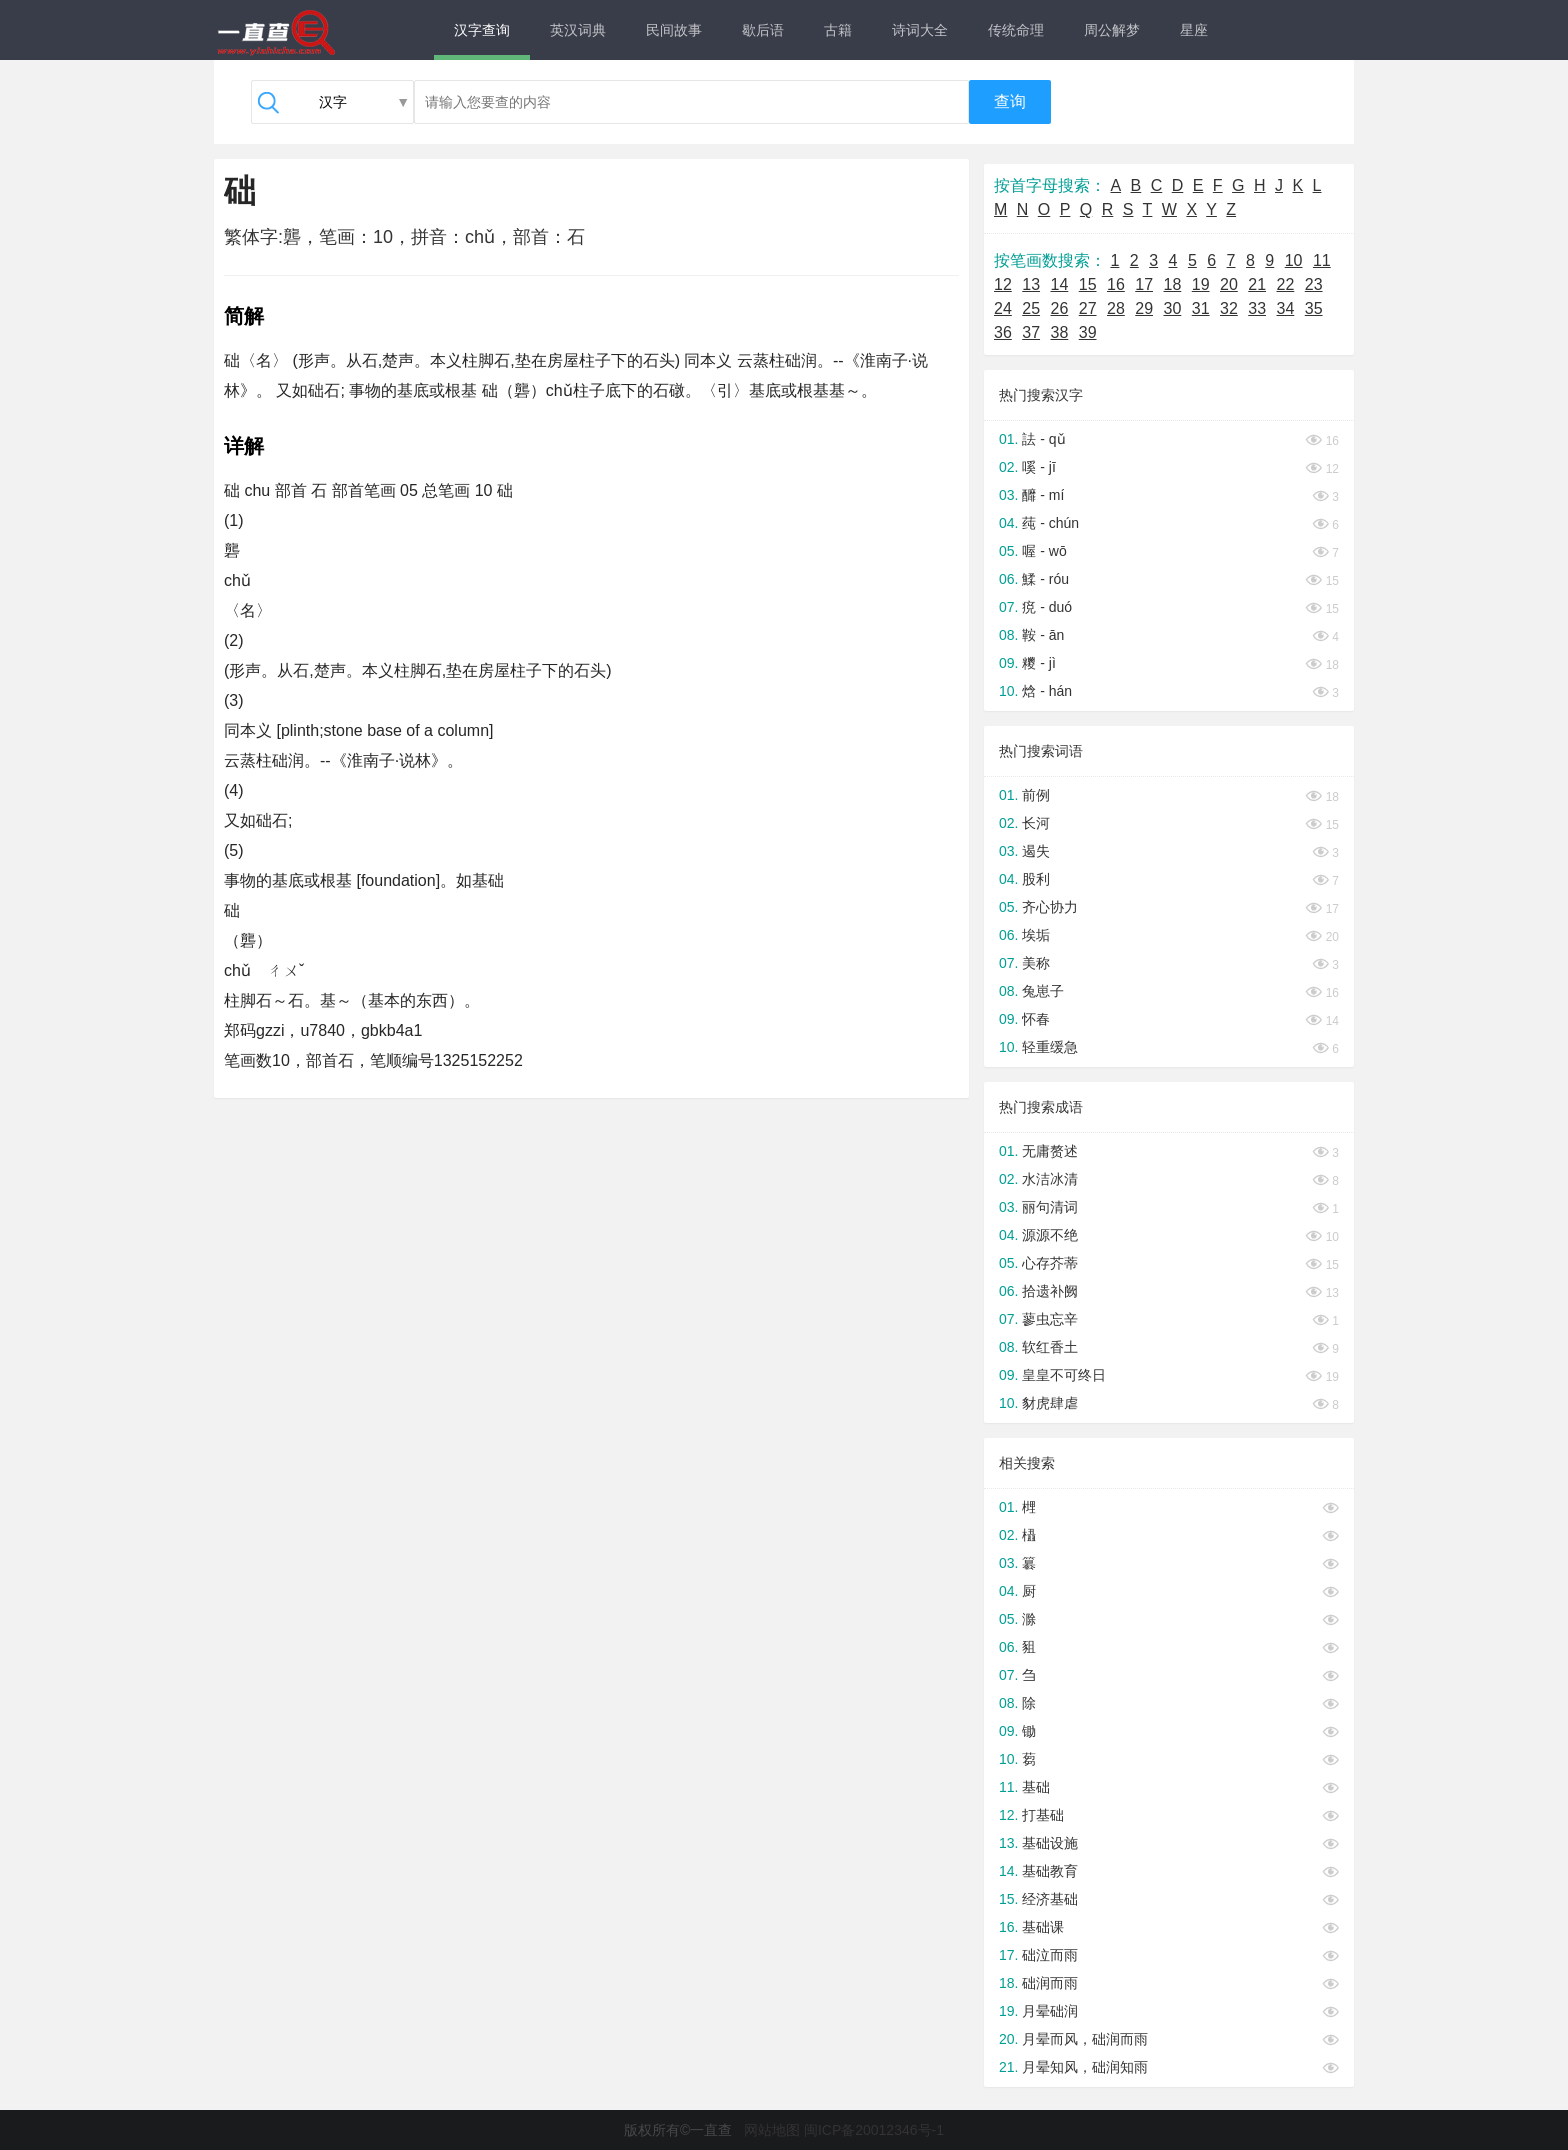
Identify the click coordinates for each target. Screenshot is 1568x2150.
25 (1031, 308)
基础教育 (1050, 1871)
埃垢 (1036, 935)
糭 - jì (1038, 663)
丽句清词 (1050, 1207)
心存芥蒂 (1050, 1263)
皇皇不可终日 (1064, 1375)
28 (1116, 308)
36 (1003, 332)
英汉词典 (578, 30)
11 (1322, 260)
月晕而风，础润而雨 (1085, 2039)
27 (1088, 308)
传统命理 (1016, 30)
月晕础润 (1050, 2011)
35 (1314, 308)
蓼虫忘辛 (1050, 1319)
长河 (1036, 823)
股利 (1036, 879)
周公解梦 (1112, 30)
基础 (1036, 1787)
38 (1060, 332)
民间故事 (674, 30)
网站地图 (772, 2130)
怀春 (1036, 1019)
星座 (1194, 30)
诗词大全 (920, 30)
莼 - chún (1050, 523)
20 (1229, 284)
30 (1173, 308)
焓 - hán (1047, 691)
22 (1286, 284)
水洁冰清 (1050, 1179)
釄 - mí (1043, 495)
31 (1201, 308)
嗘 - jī (1038, 467)
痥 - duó (1047, 607)
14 (1060, 284)
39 (1088, 332)
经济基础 (1050, 1899)
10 (1294, 260)
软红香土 (1050, 1347)
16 (1116, 284)
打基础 (1043, 1815)
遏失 (1036, 851)
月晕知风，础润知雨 (1085, 2067)
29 (1144, 308)
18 (1173, 284)
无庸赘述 (1050, 1151)
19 (1201, 284)
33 (1257, 308)
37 (1031, 332)
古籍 (838, 30)
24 (1003, 308)
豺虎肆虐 (1050, 1403)
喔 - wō (1044, 551)
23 (1314, 284)
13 (1031, 284)
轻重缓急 (1050, 1047)
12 (1003, 284)
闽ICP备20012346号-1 (874, 2130)
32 (1229, 308)
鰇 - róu (1045, 579)
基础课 (1043, 1927)
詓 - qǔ (1043, 439)
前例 (1036, 795)
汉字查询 (482, 30)
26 (1060, 308)
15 (1088, 284)
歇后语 (763, 30)
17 (1144, 284)
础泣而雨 (1050, 1955)
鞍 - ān (1043, 635)
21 (1257, 284)
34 (1286, 308)
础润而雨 (1050, 1983)
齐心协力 (1050, 907)
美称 (1036, 963)
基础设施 (1050, 1843)
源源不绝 (1050, 1235)
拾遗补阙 (1050, 1291)
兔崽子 (1043, 991)
